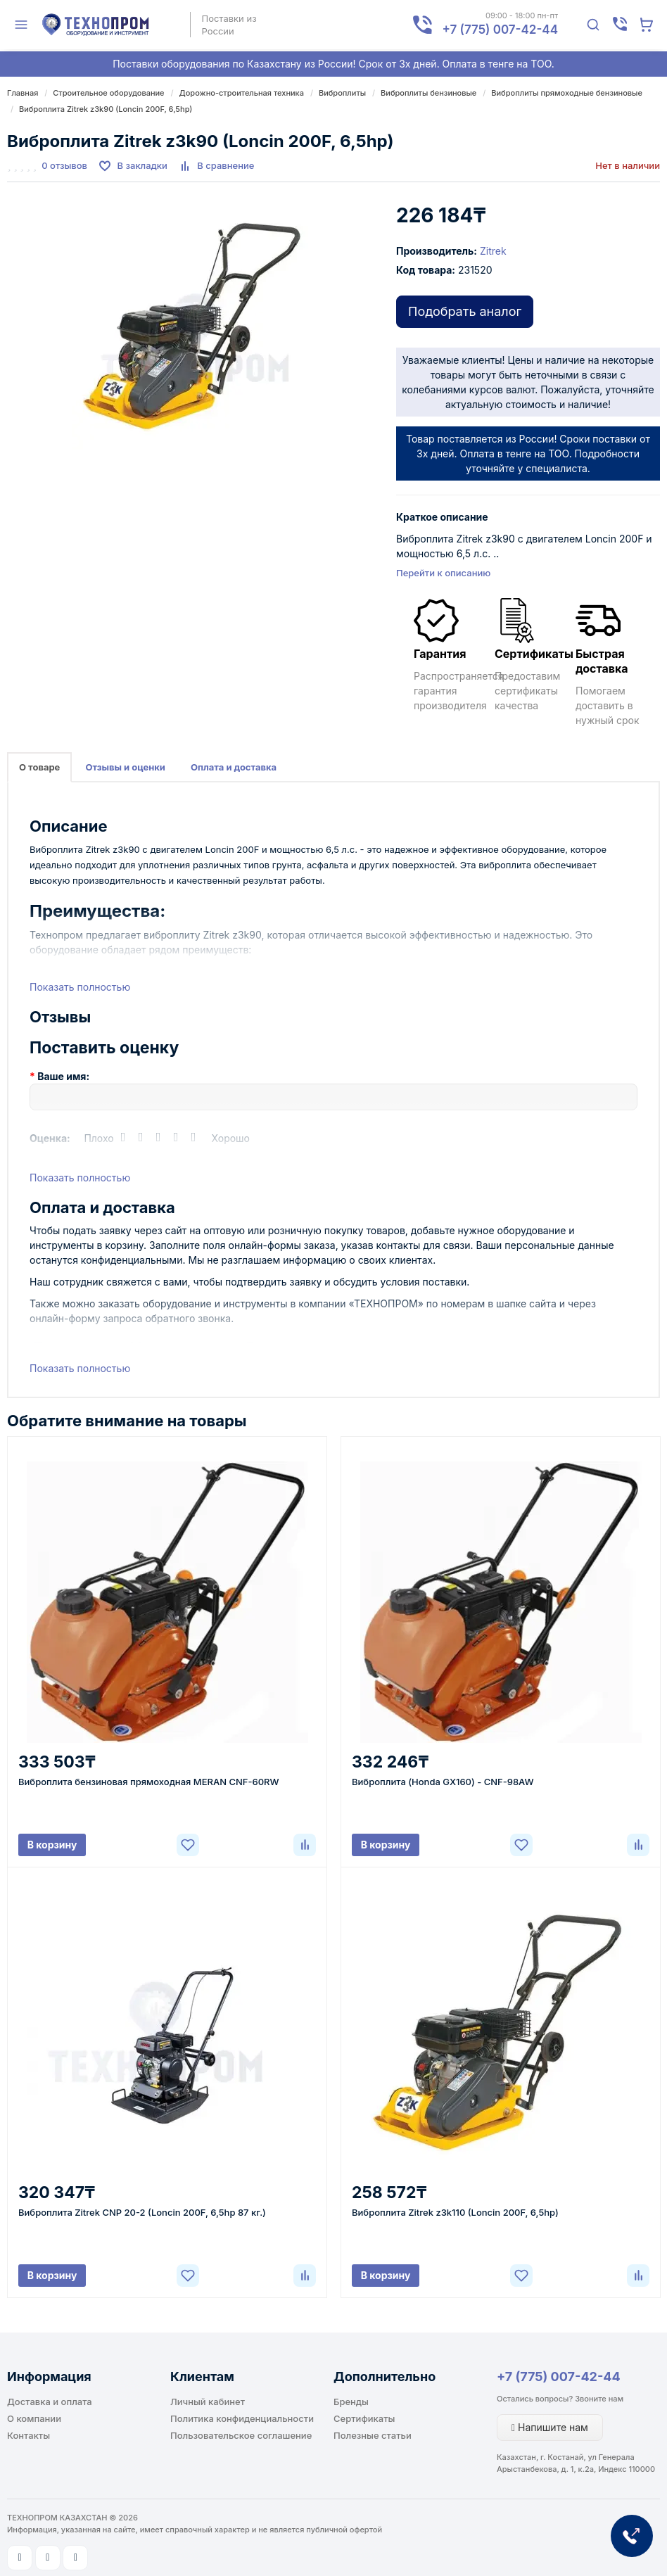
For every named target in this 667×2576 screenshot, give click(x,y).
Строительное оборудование (108, 93)
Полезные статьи (373, 2435)
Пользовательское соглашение (241, 2435)
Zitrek (493, 251)
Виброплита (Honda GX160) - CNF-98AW (443, 1781)
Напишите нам (550, 2427)
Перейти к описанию (443, 572)
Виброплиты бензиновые (428, 93)
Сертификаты (364, 2418)
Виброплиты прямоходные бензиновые (566, 93)
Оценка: (50, 1138)
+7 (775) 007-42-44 (559, 2376)
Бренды (351, 2401)
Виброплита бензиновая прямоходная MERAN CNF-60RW (148, 1781)
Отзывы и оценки (125, 767)
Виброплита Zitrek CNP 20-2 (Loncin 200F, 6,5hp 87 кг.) (142, 2212)
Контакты (28, 2435)
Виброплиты (342, 93)
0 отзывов (64, 165)
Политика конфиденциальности (242, 2418)
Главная (22, 93)
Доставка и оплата (49, 2401)
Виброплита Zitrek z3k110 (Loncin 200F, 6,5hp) (455, 2212)
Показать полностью (80, 987)
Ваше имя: (63, 1076)
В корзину (52, 1845)
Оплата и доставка (234, 767)
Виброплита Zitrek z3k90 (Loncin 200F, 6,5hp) (105, 109)
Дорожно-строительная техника (241, 93)
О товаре (39, 767)
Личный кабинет (207, 2401)
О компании (34, 2418)
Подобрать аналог (464, 311)
